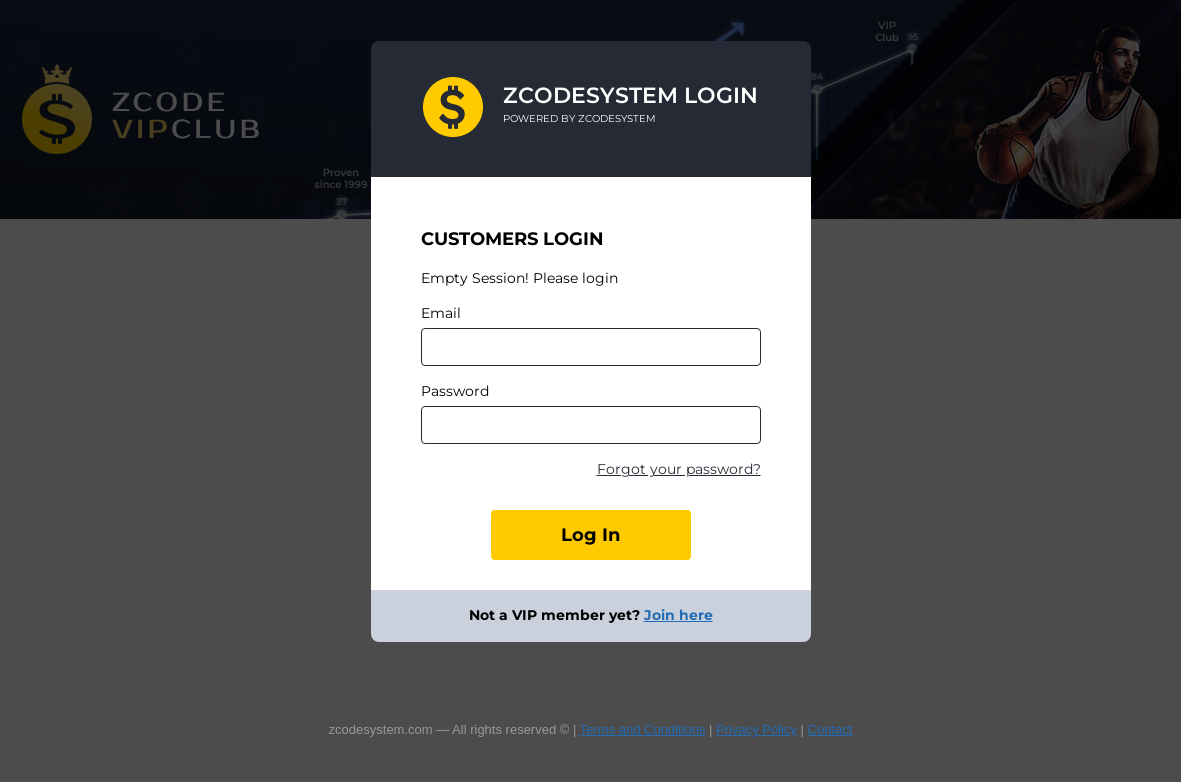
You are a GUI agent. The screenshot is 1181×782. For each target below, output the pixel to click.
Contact (830, 729)
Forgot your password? (679, 469)
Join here (678, 615)
